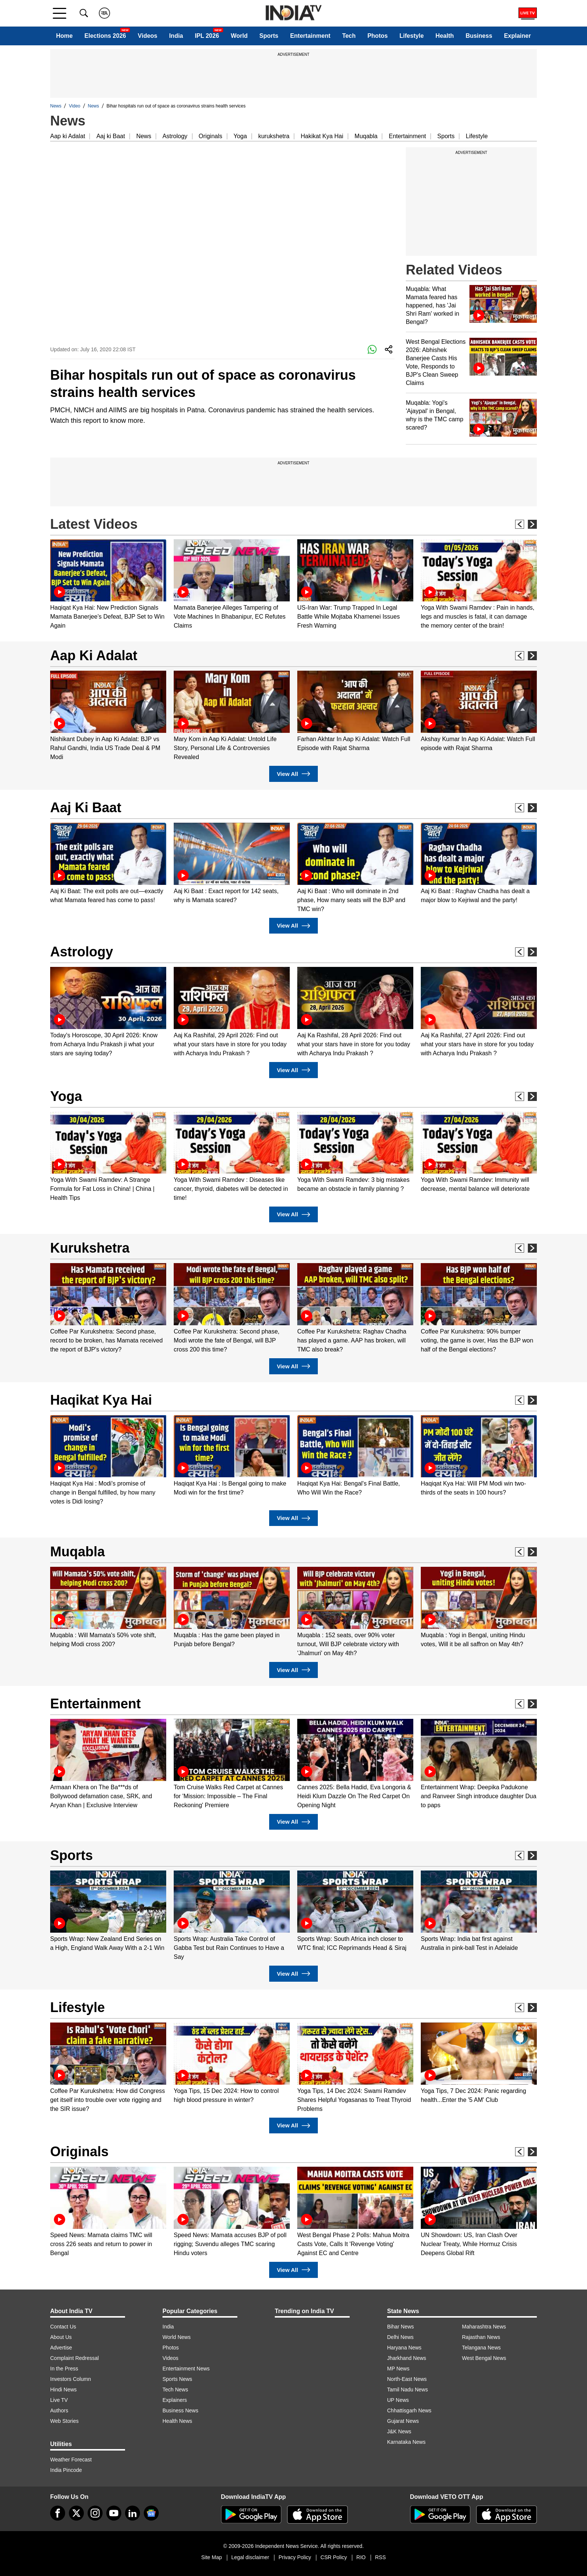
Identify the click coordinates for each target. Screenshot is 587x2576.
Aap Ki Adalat (93, 655)
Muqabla (366, 136)
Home (64, 36)
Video (74, 106)
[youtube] (113, 2513)
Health (444, 36)
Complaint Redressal (74, 2358)
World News (176, 2337)
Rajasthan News (481, 2337)
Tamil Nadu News (407, 2390)
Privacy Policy (295, 2557)
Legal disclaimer (250, 2557)
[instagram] (95, 2513)
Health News (177, 2421)
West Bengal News (484, 2358)
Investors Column (70, 2379)
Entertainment (310, 36)
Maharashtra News (484, 2327)
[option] (108, 584)
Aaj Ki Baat (85, 807)
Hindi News (63, 2390)
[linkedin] (132, 2513)
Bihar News (400, 2327)
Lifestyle (411, 36)
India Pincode (66, 2470)
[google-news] (151, 2513)
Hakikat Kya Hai (322, 136)
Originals (210, 136)
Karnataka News (406, 2442)
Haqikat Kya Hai (101, 1400)
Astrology (175, 136)
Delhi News (400, 2337)
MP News (398, 2369)
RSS (380, 2557)
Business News (180, 2410)
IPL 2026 (207, 36)
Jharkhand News (406, 2358)
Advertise (61, 2348)
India (176, 36)
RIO (361, 2557)
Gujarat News (403, 2421)
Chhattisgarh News (409, 2410)
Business (479, 36)
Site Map (211, 2557)
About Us (61, 2337)
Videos (147, 36)
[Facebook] (57, 2513)
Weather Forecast (71, 2460)
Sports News (177, 2379)
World (239, 36)
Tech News (175, 2390)
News (55, 106)
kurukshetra (274, 136)
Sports (269, 36)
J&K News (399, 2431)
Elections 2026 (105, 36)
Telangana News (481, 2348)
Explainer (517, 36)
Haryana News (404, 2348)
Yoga (240, 136)
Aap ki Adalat (67, 136)
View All (293, 774)
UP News (398, 2400)
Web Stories (64, 2421)
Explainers (174, 2400)
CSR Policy (333, 2557)
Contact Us (63, 2327)
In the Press (64, 2369)
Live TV (59, 2400)
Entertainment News (186, 2369)
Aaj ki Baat (110, 136)
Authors (59, 2410)
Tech (349, 36)
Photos (377, 36)
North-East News (407, 2379)
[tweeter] (76, 2513)
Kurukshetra (90, 1248)
